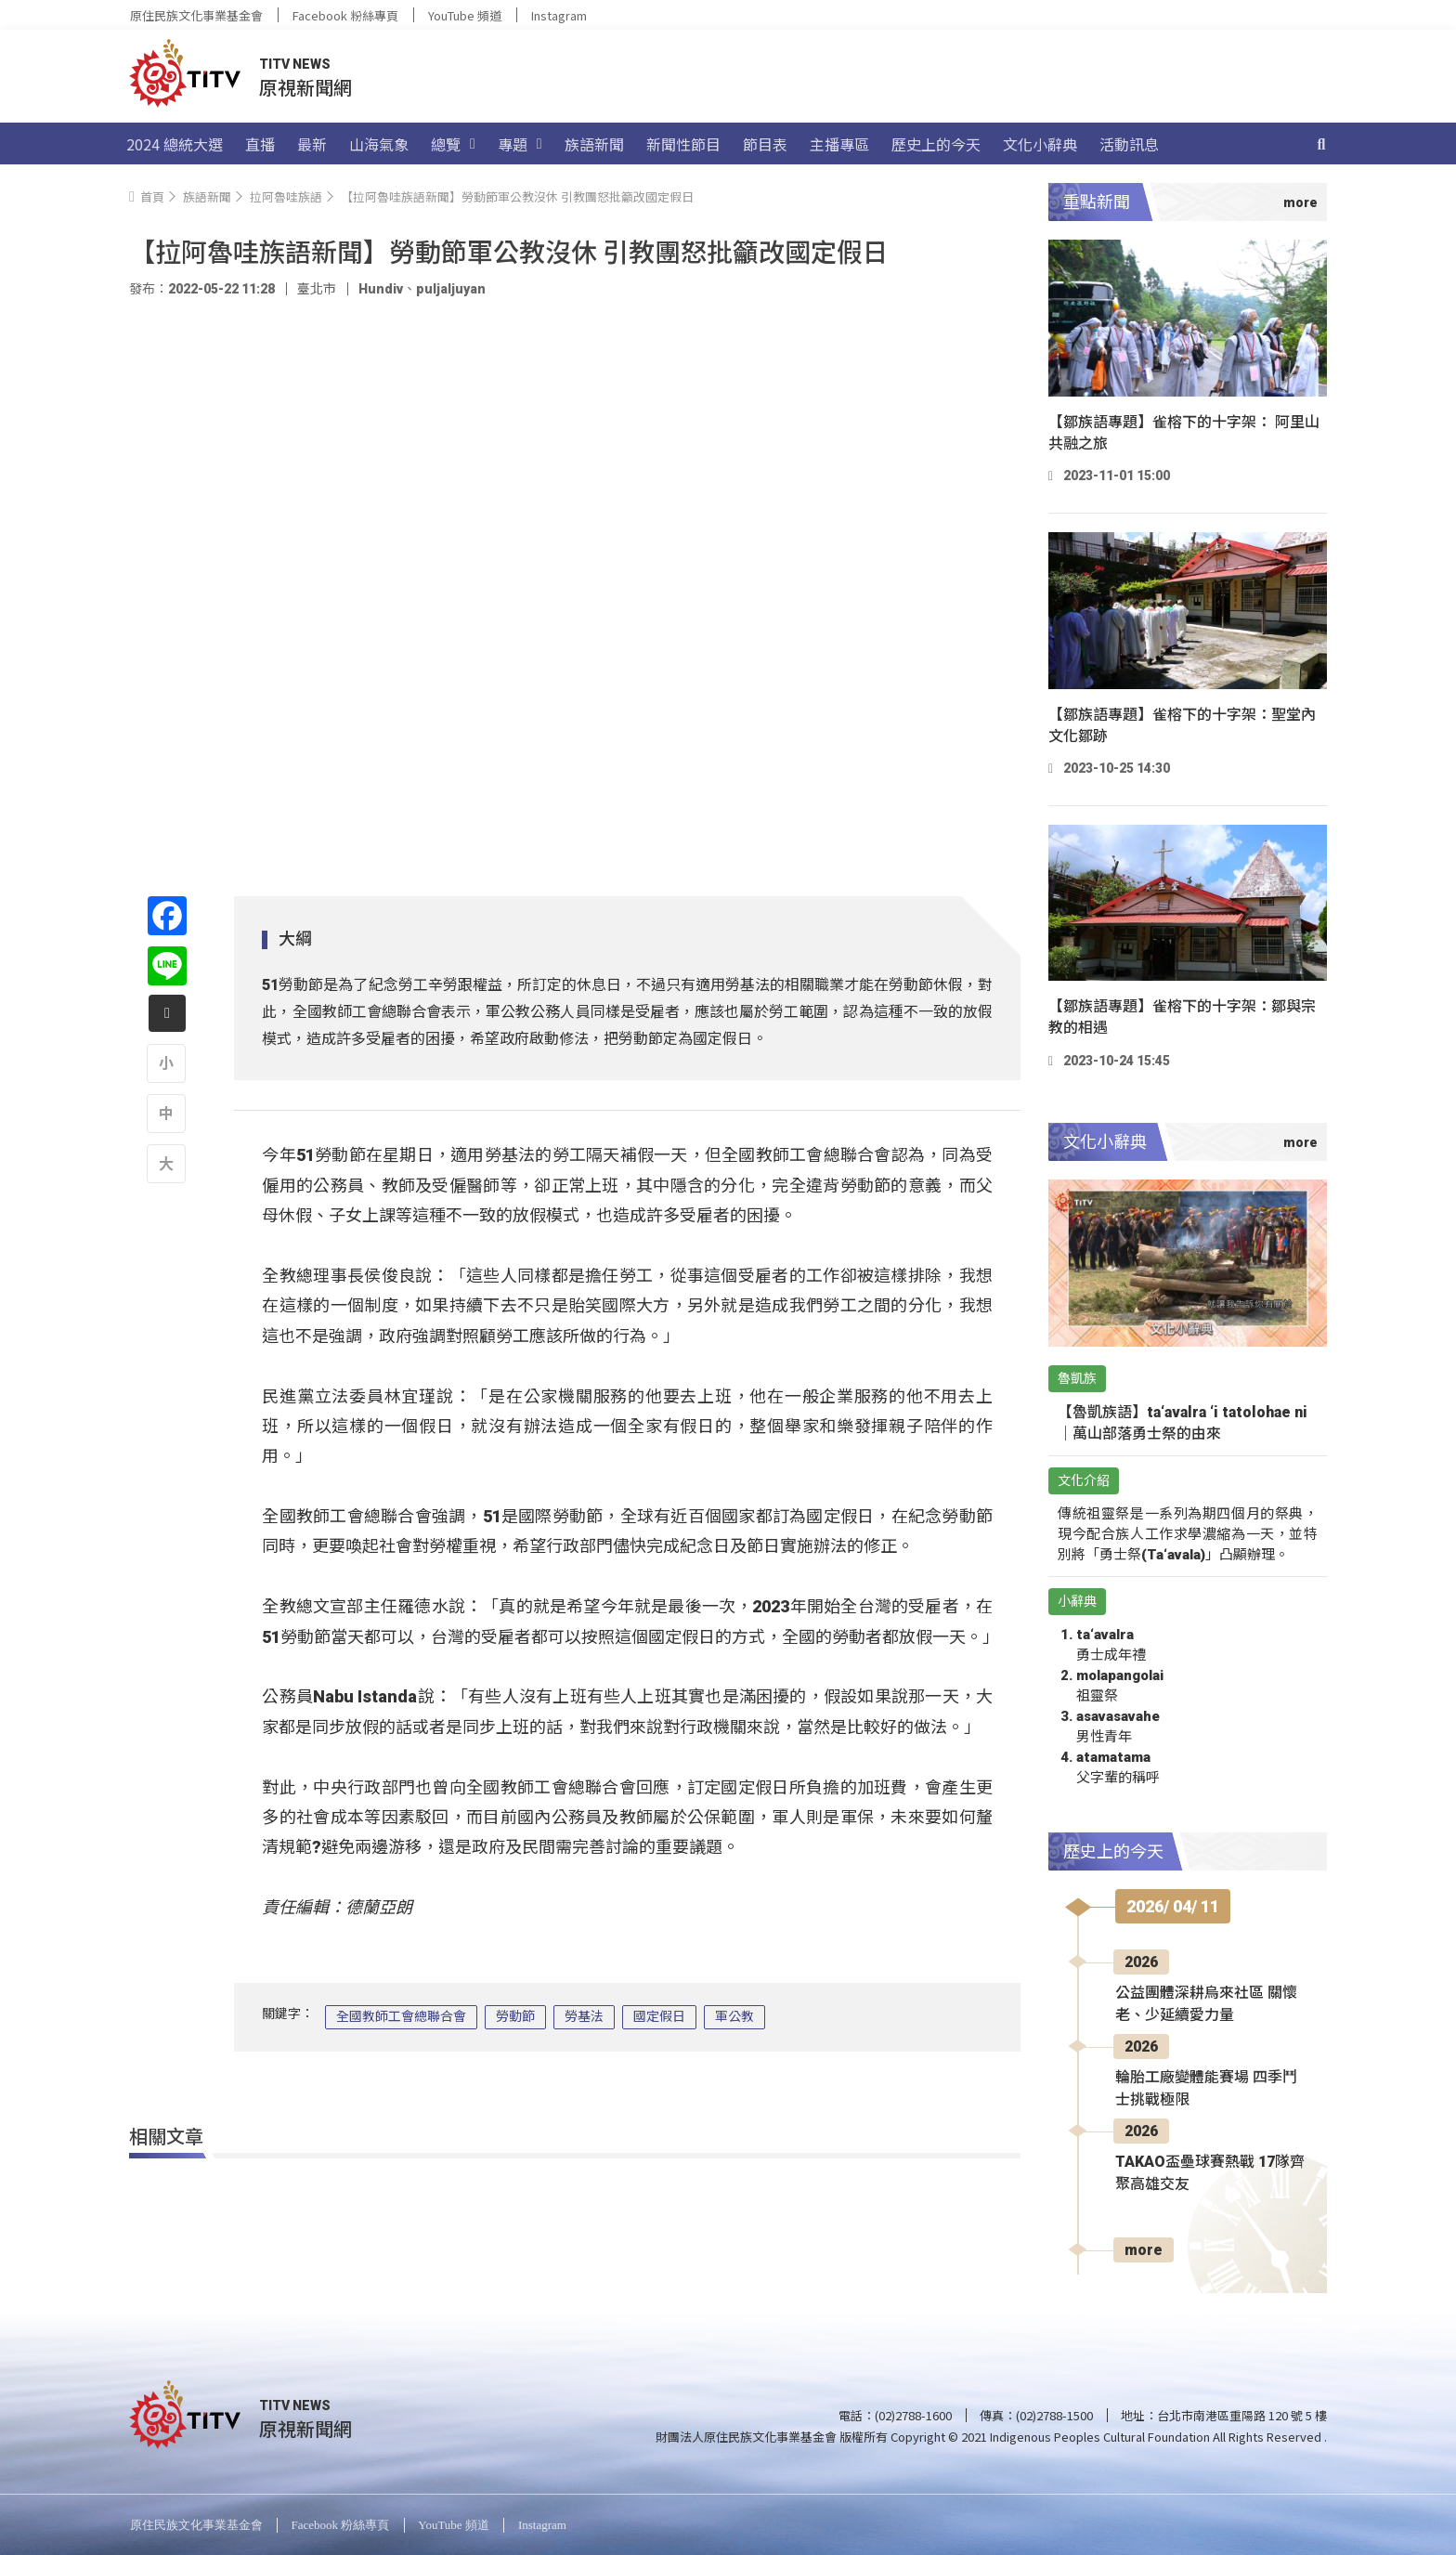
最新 (312, 144)
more (1143, 2250)
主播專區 (839, 144)
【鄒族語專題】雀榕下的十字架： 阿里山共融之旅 (1184, 432)
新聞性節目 (683, 144)
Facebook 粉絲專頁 (345, 15)
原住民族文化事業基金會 (196, 15)
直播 (260, 144)
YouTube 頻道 (464, 15)
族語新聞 (594, 144)
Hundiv (380, 288)
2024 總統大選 (174, 144)
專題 (520, 144)
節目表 (765, 144)
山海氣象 (379, 144)
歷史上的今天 (936, 144)
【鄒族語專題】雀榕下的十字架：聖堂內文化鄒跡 (1182, 725)
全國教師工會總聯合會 (401, 2016)
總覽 (453, 144)
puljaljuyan (451, 288)
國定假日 (659, 2016)
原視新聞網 (305, 86)
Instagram (559, 15)
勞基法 (584, 2016)
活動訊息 (1129, 144)
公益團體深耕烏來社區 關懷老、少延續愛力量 (1206, 2004)
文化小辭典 (1040, 144)
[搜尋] (1321, 143)
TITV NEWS (295, 64)
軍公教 (734, 2016)
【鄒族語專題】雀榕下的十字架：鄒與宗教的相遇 (1182, 1016)
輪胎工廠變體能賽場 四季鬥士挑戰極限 (1206, 2088)
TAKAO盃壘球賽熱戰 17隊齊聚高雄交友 (1210, 2173)
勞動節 (515, 2016)
